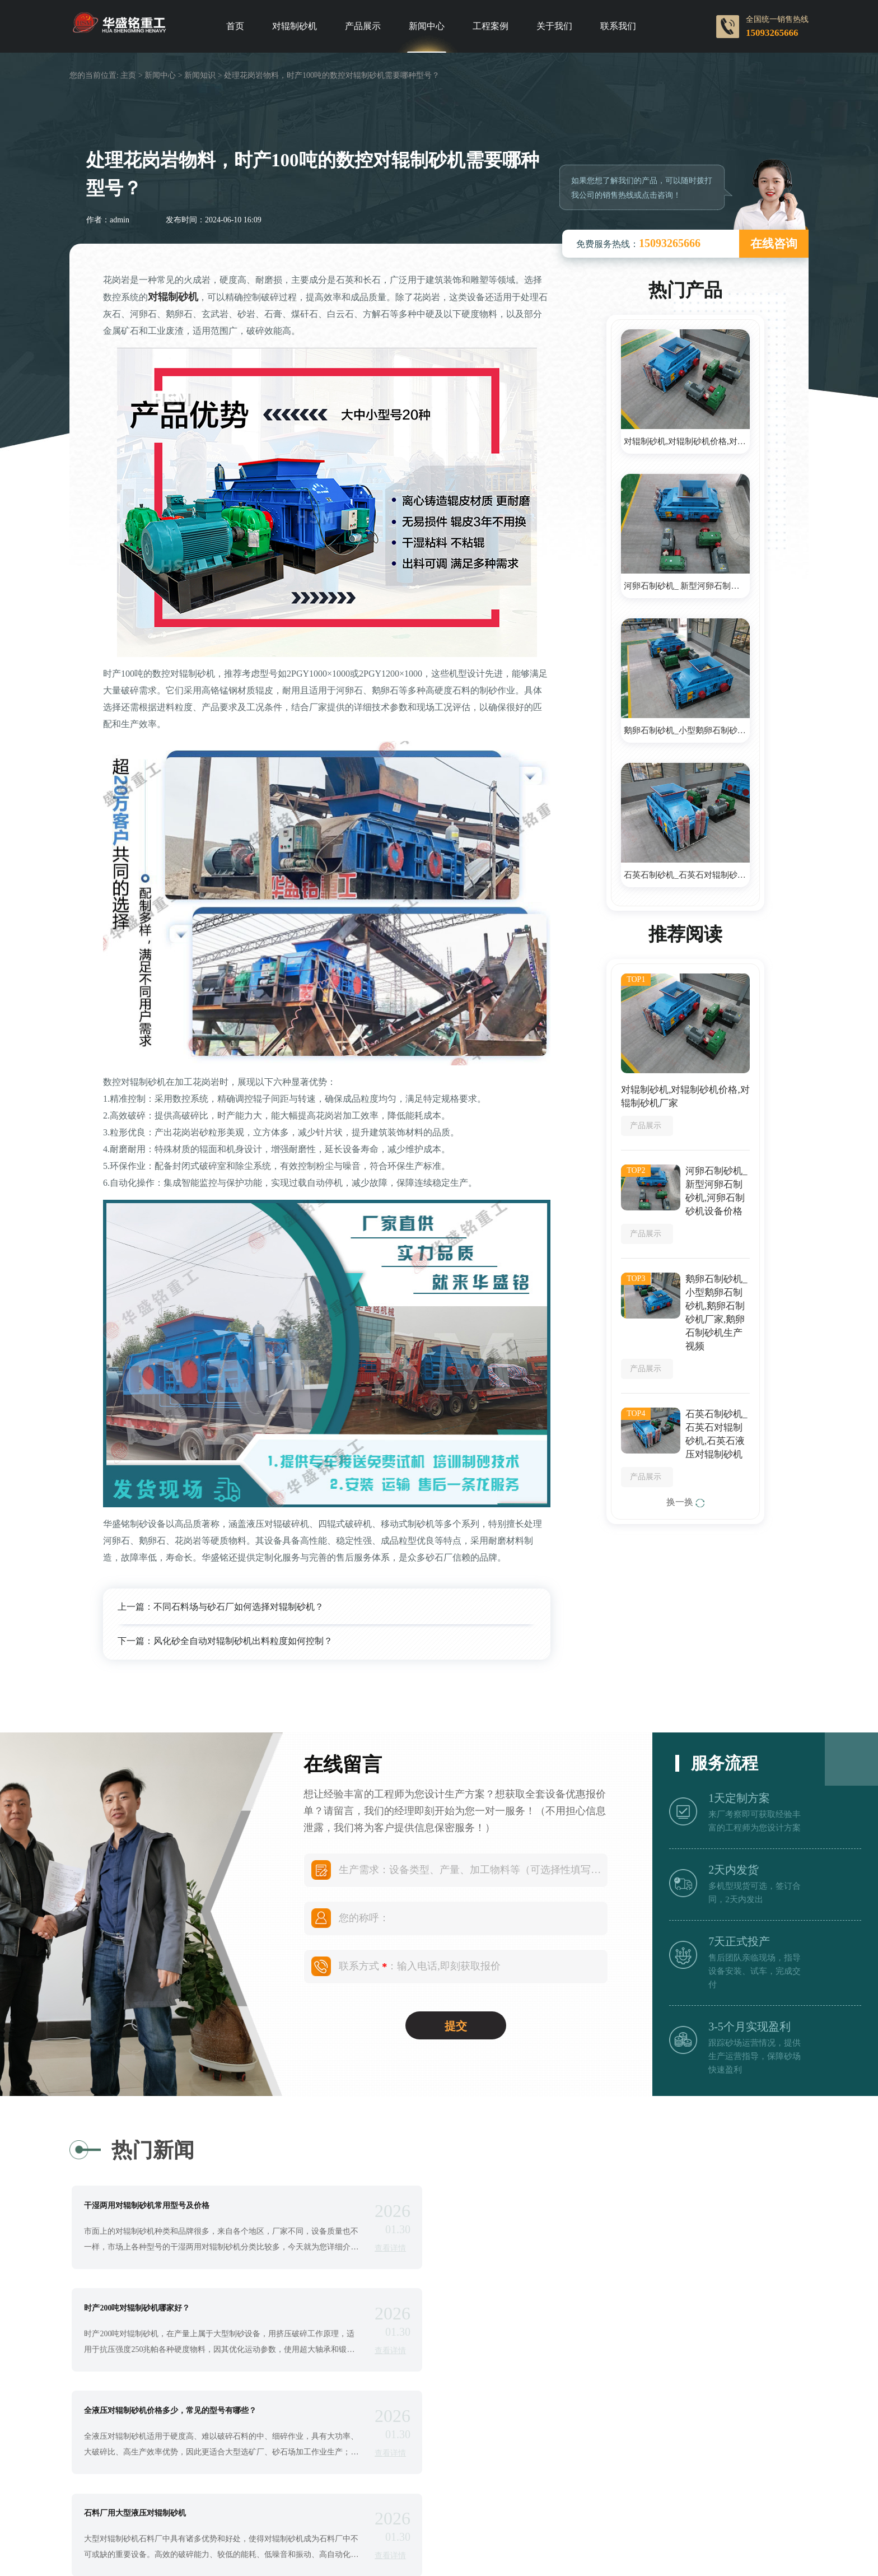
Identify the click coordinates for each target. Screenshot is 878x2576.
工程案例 (490, 26)
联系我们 (618, 26)
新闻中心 (427, 26)
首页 (235, 26)
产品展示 (363, 26)
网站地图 (671, 2537)
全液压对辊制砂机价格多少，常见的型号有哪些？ (171, 2309)
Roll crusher (377, 2551)
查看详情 (382, 2248)
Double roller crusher (519, 2551)
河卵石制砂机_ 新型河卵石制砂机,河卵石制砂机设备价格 (687, 585)
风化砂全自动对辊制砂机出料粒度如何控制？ (243, 1641)
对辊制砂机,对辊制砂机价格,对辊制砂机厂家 (687, 441)
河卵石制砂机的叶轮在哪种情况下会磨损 (549, 2412)
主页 (128, 75)
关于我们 (554, 26)
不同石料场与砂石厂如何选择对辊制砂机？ (238, 1606)
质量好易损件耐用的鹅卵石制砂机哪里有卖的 (163, 2412)
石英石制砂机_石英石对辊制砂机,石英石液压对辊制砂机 (687, 874)
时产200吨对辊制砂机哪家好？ (532, 2206)
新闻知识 (200, 75)
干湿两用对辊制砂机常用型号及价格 (148, 2206)
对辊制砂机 (294, 26)
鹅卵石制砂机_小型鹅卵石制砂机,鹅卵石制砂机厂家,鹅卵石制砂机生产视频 (687, 730)
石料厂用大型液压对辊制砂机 (530, 2309)
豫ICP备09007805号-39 (498, 2537)
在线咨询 (773, 243)
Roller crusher (441, 2551)
